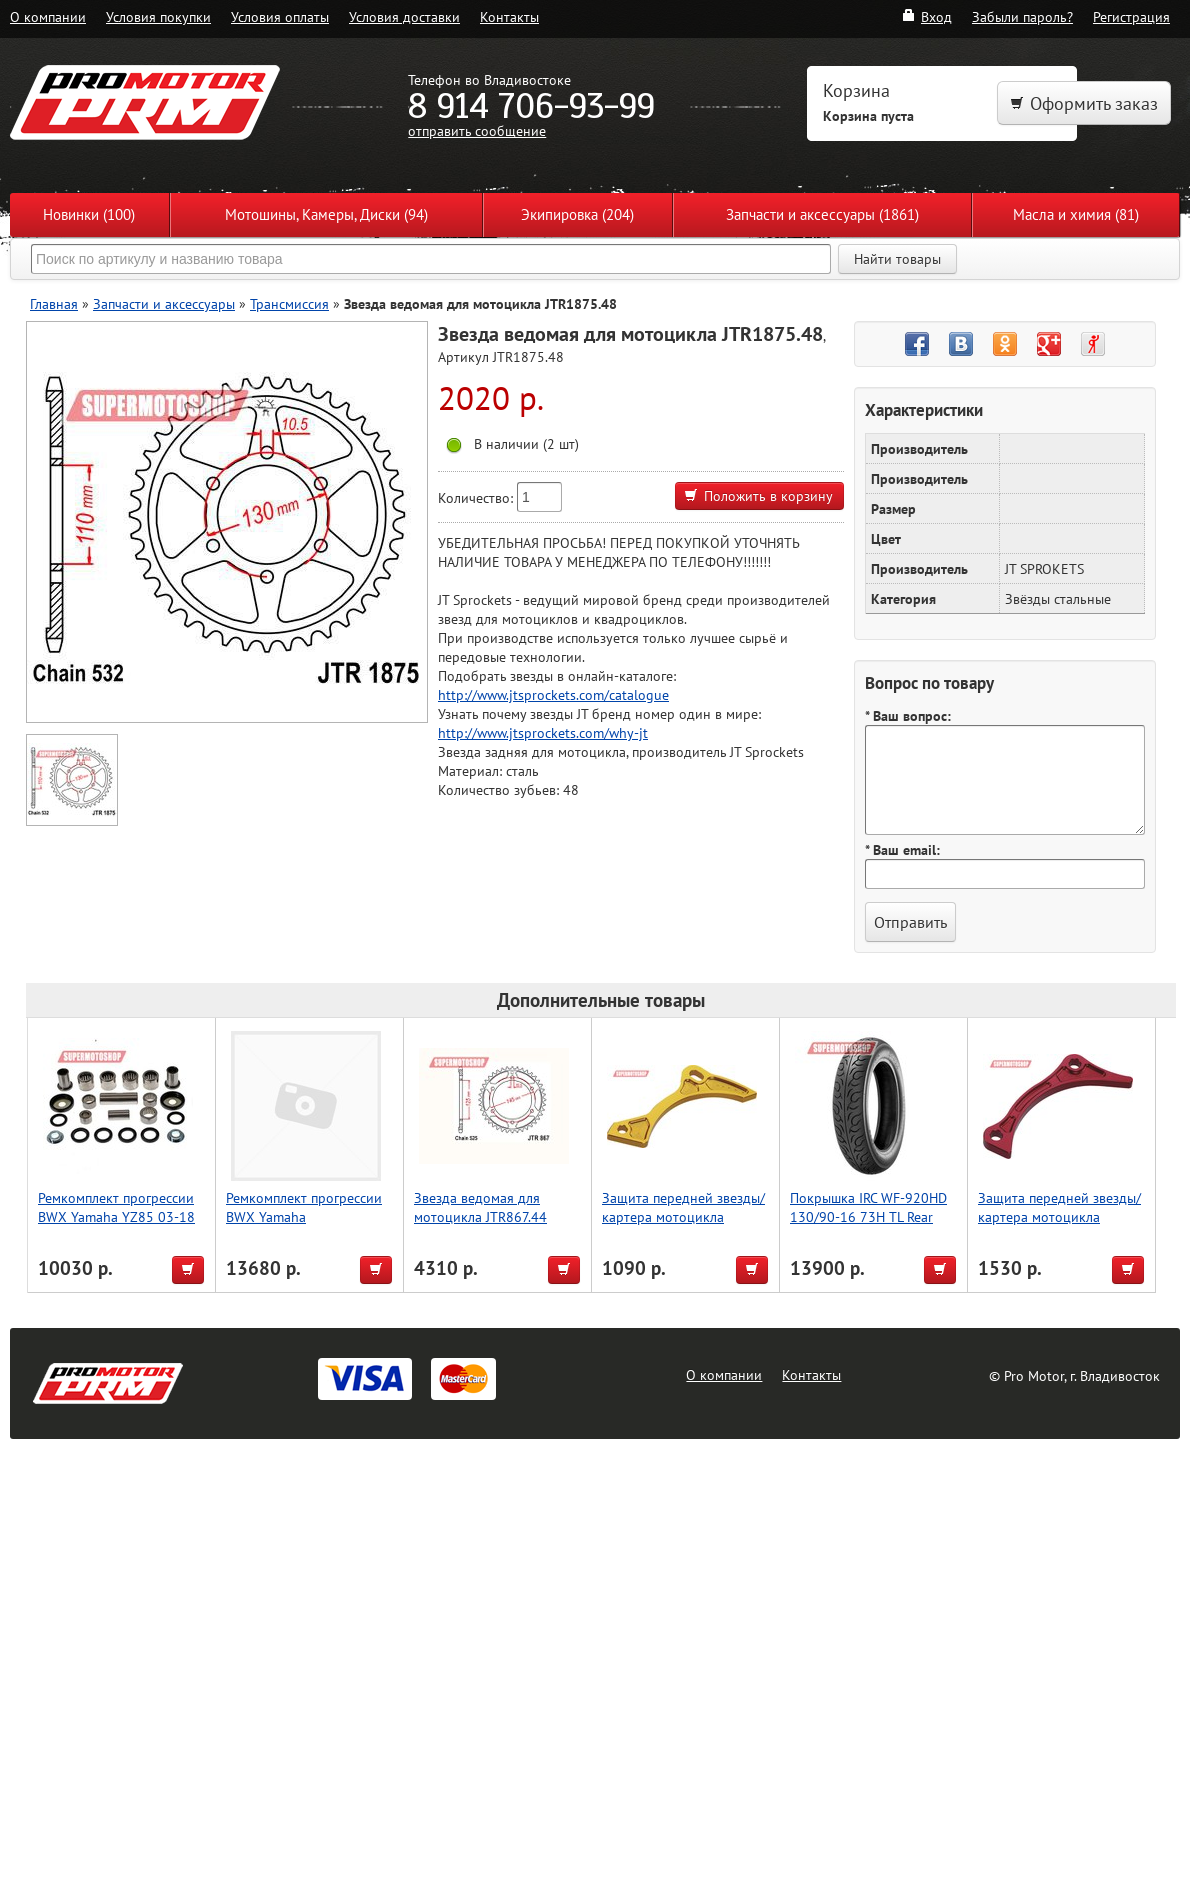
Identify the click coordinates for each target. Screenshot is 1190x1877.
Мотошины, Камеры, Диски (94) (326, 214)
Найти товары (897, 259)
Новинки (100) (89, 214)
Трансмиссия (289, 303)
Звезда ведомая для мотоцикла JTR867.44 (480, 1207)
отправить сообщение (477, 130)
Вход (926, 16)
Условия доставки (404, 16)
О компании (48, 16)
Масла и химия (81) (1076, 214)
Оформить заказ (1084, 103)
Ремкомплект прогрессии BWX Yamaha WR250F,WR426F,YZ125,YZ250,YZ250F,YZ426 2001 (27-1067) (368, 1226)
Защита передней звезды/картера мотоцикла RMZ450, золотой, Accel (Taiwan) (683, 1226)
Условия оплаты (280, 16)
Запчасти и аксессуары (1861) (822, 214)
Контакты (509, 16)
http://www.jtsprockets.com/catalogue (553, 694)
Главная (54, 303)
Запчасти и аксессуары (164, 303)
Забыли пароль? (1022, 16)
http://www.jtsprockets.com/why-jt (543, 732)
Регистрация (1131, 16)
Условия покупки (158, 16)
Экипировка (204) (577, 214)
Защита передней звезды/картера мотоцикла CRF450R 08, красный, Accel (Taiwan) (1059, 1226)
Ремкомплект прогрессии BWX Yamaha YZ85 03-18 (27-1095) (116, 1216)
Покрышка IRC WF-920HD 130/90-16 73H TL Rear (868, 1207)
